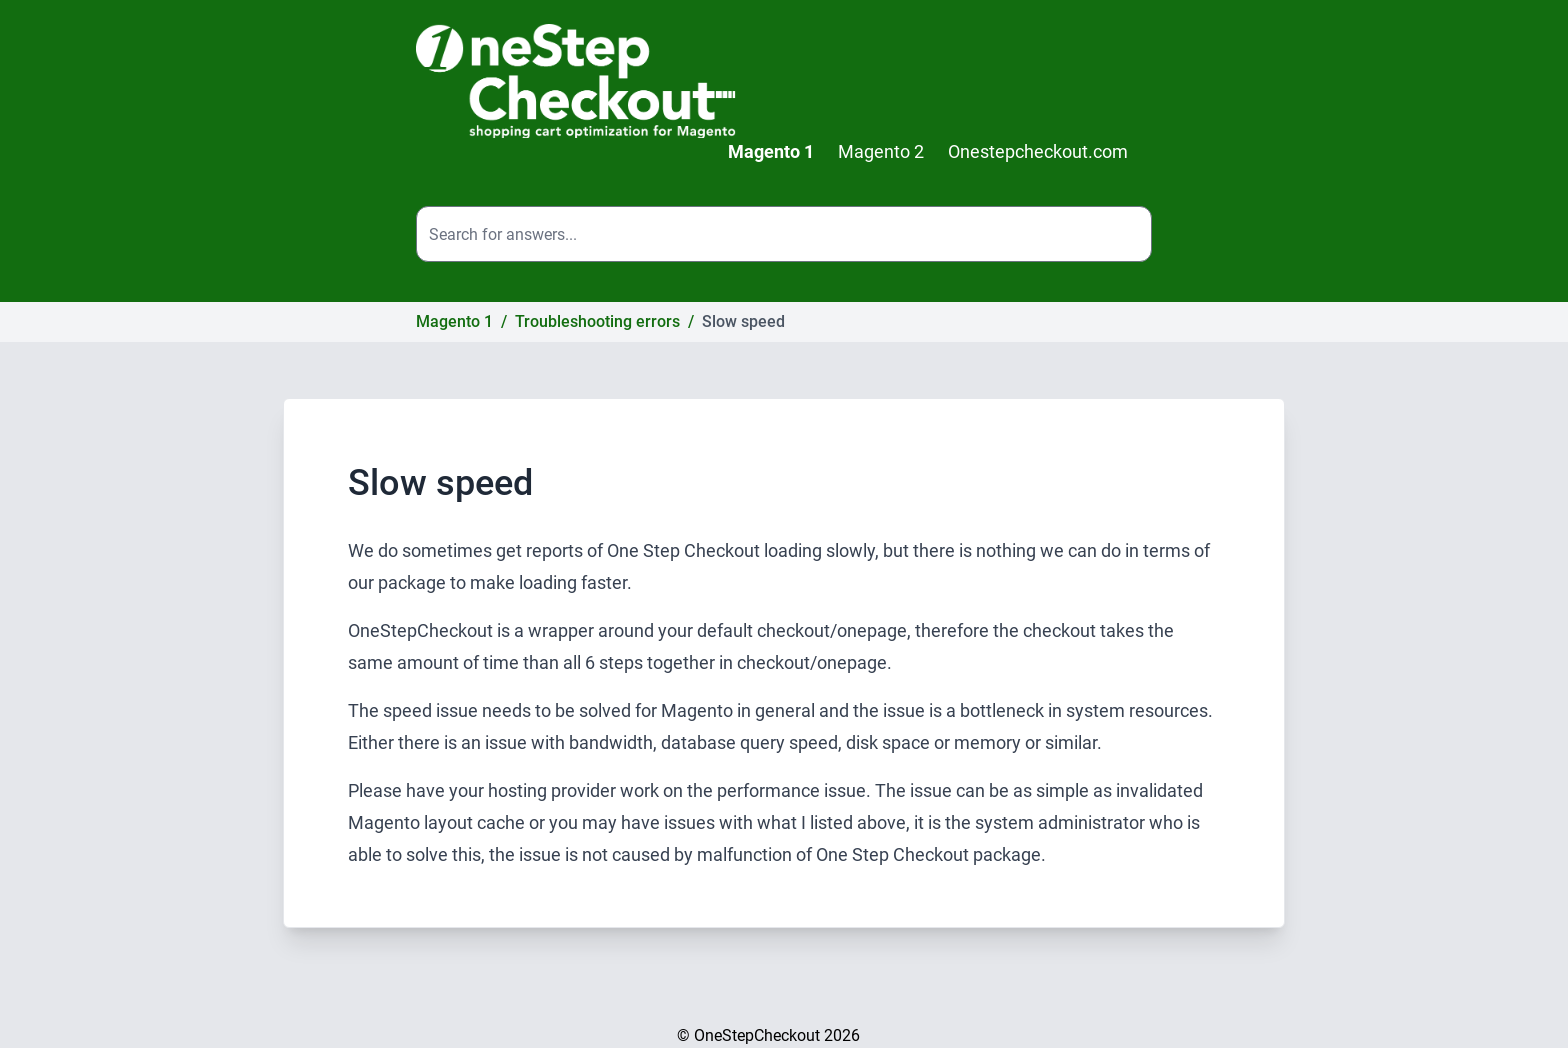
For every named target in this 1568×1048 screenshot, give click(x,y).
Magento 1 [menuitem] (771, 151)
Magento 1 (454, 321)
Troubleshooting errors (597, 321)
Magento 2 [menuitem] (881, 151)
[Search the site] (784, 234)
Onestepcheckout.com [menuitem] (1038, 151)
